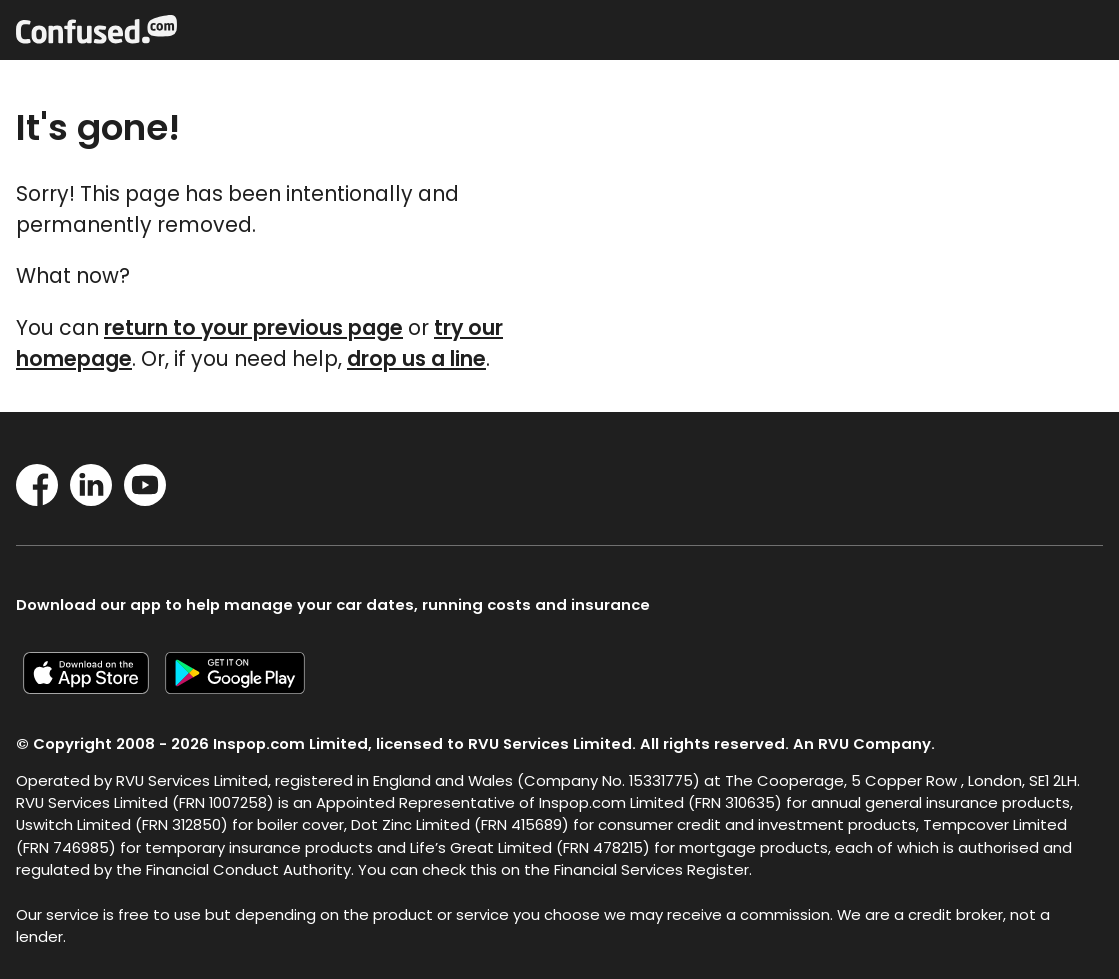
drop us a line (416, 358)
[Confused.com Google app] (243, 687)
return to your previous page (253, 327)
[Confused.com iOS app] (94, 687)
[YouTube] (145, 499)
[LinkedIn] (91, 499)
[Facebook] (37, 499)
